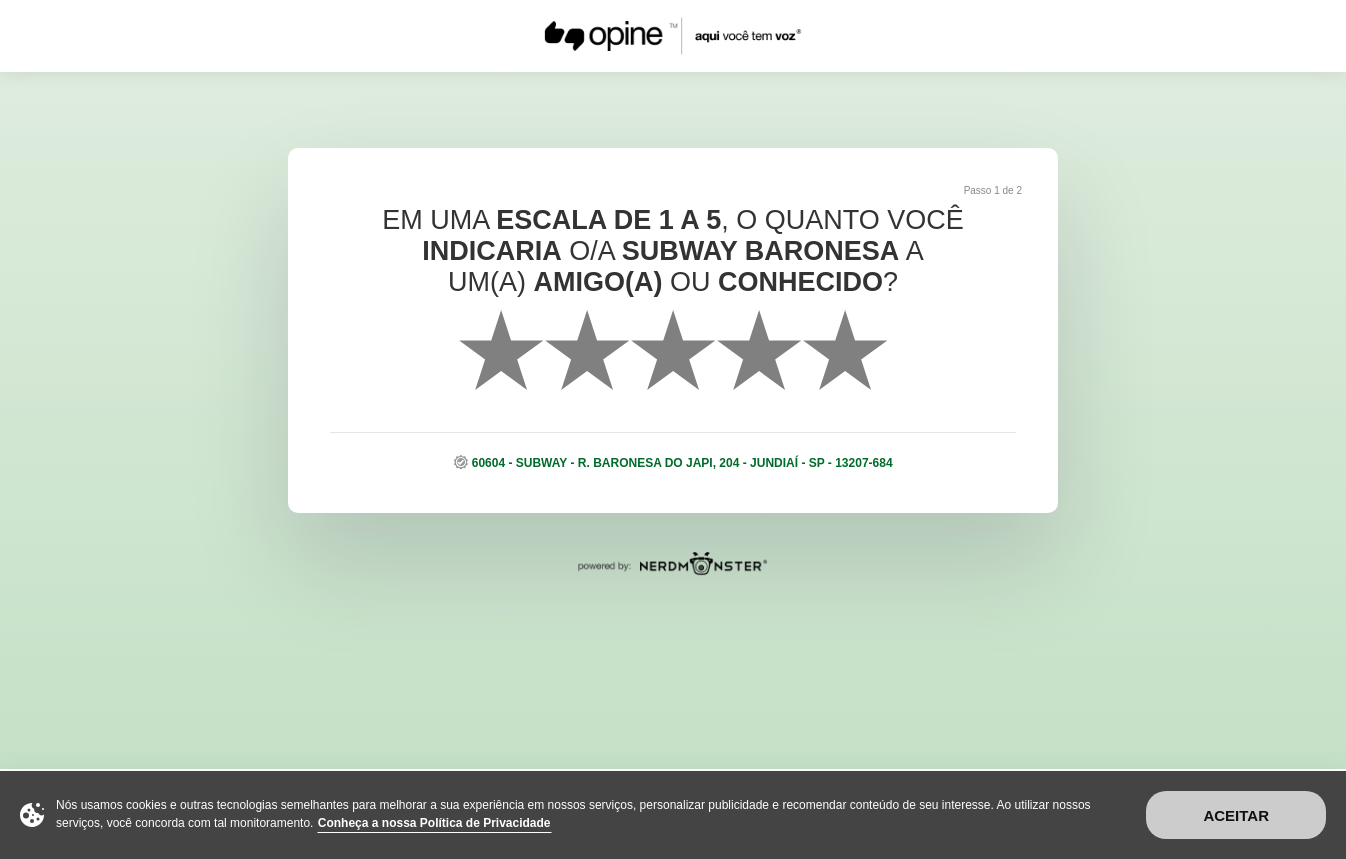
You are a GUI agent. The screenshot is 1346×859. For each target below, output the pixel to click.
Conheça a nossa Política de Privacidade (434, 823)
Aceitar (1236, 815)
